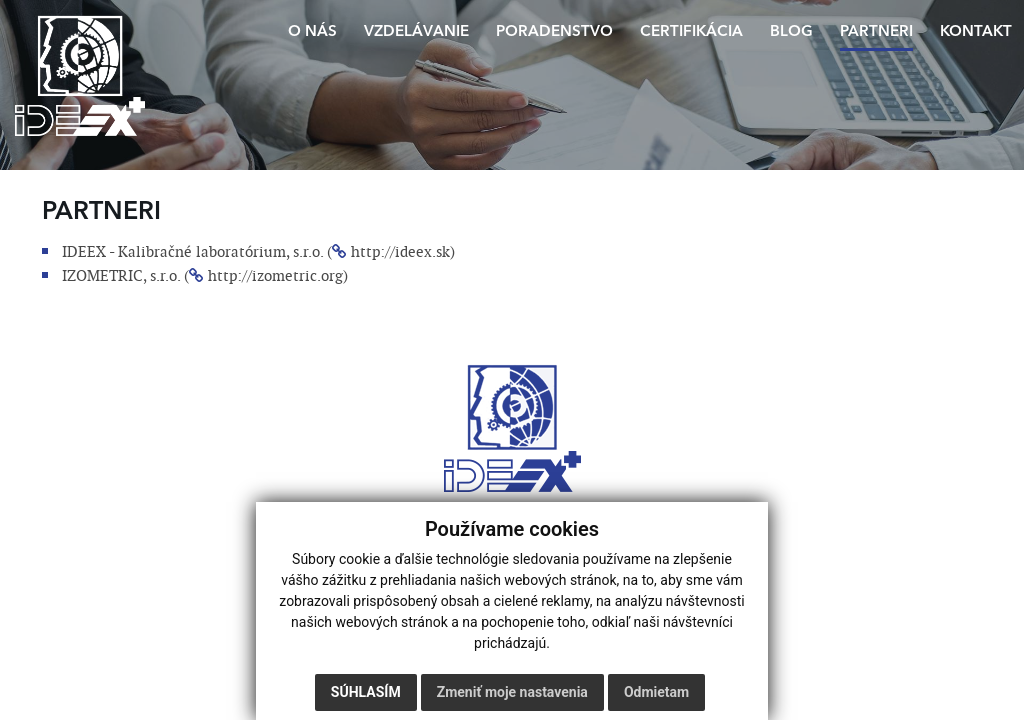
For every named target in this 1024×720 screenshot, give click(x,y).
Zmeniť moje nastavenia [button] (512, 692)
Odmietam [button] (656, 692)
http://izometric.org (275, 275)
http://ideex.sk (400, 251)
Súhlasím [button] (366, 692)
